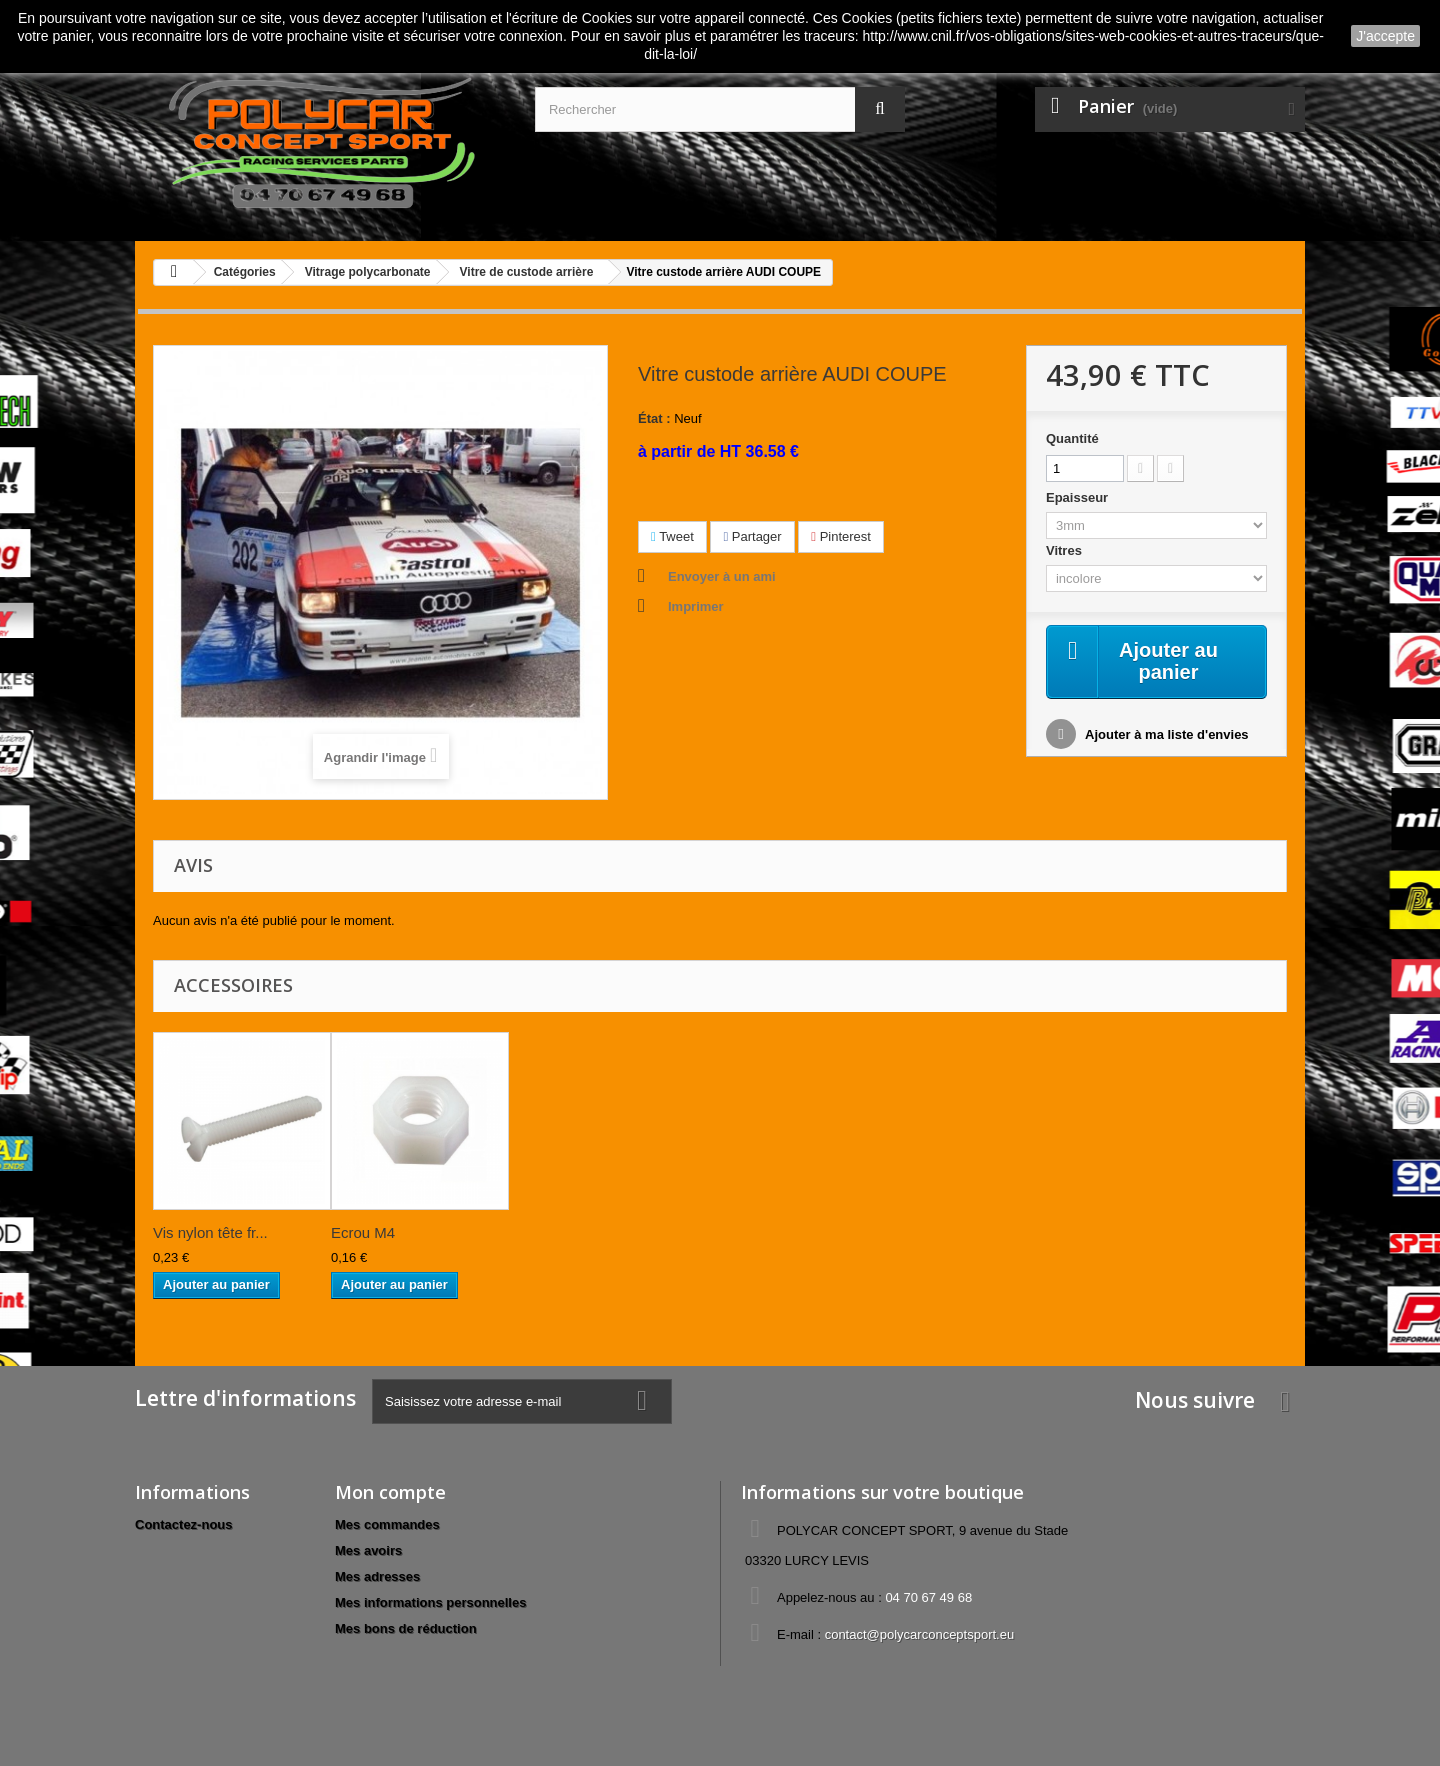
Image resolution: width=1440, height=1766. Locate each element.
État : (654, 418)
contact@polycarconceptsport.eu (920, 1634)
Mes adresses (377, 1576)
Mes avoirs (368, 1550)
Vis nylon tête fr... (210, 1232)
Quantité (1072, 438)
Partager (752, 536)
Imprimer (696, 606)
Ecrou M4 (363, 1232)
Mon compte (390, 1492)
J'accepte (1385, 36)
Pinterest (841, 536)
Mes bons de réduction (406, 1628)
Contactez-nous (184, 1524)
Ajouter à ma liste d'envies (1165, 734)
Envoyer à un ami (722, 576)
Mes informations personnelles (430, 1602)
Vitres (1066, 550)
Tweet (672, 536)
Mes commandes (387, 1524)
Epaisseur (1079, 497)
